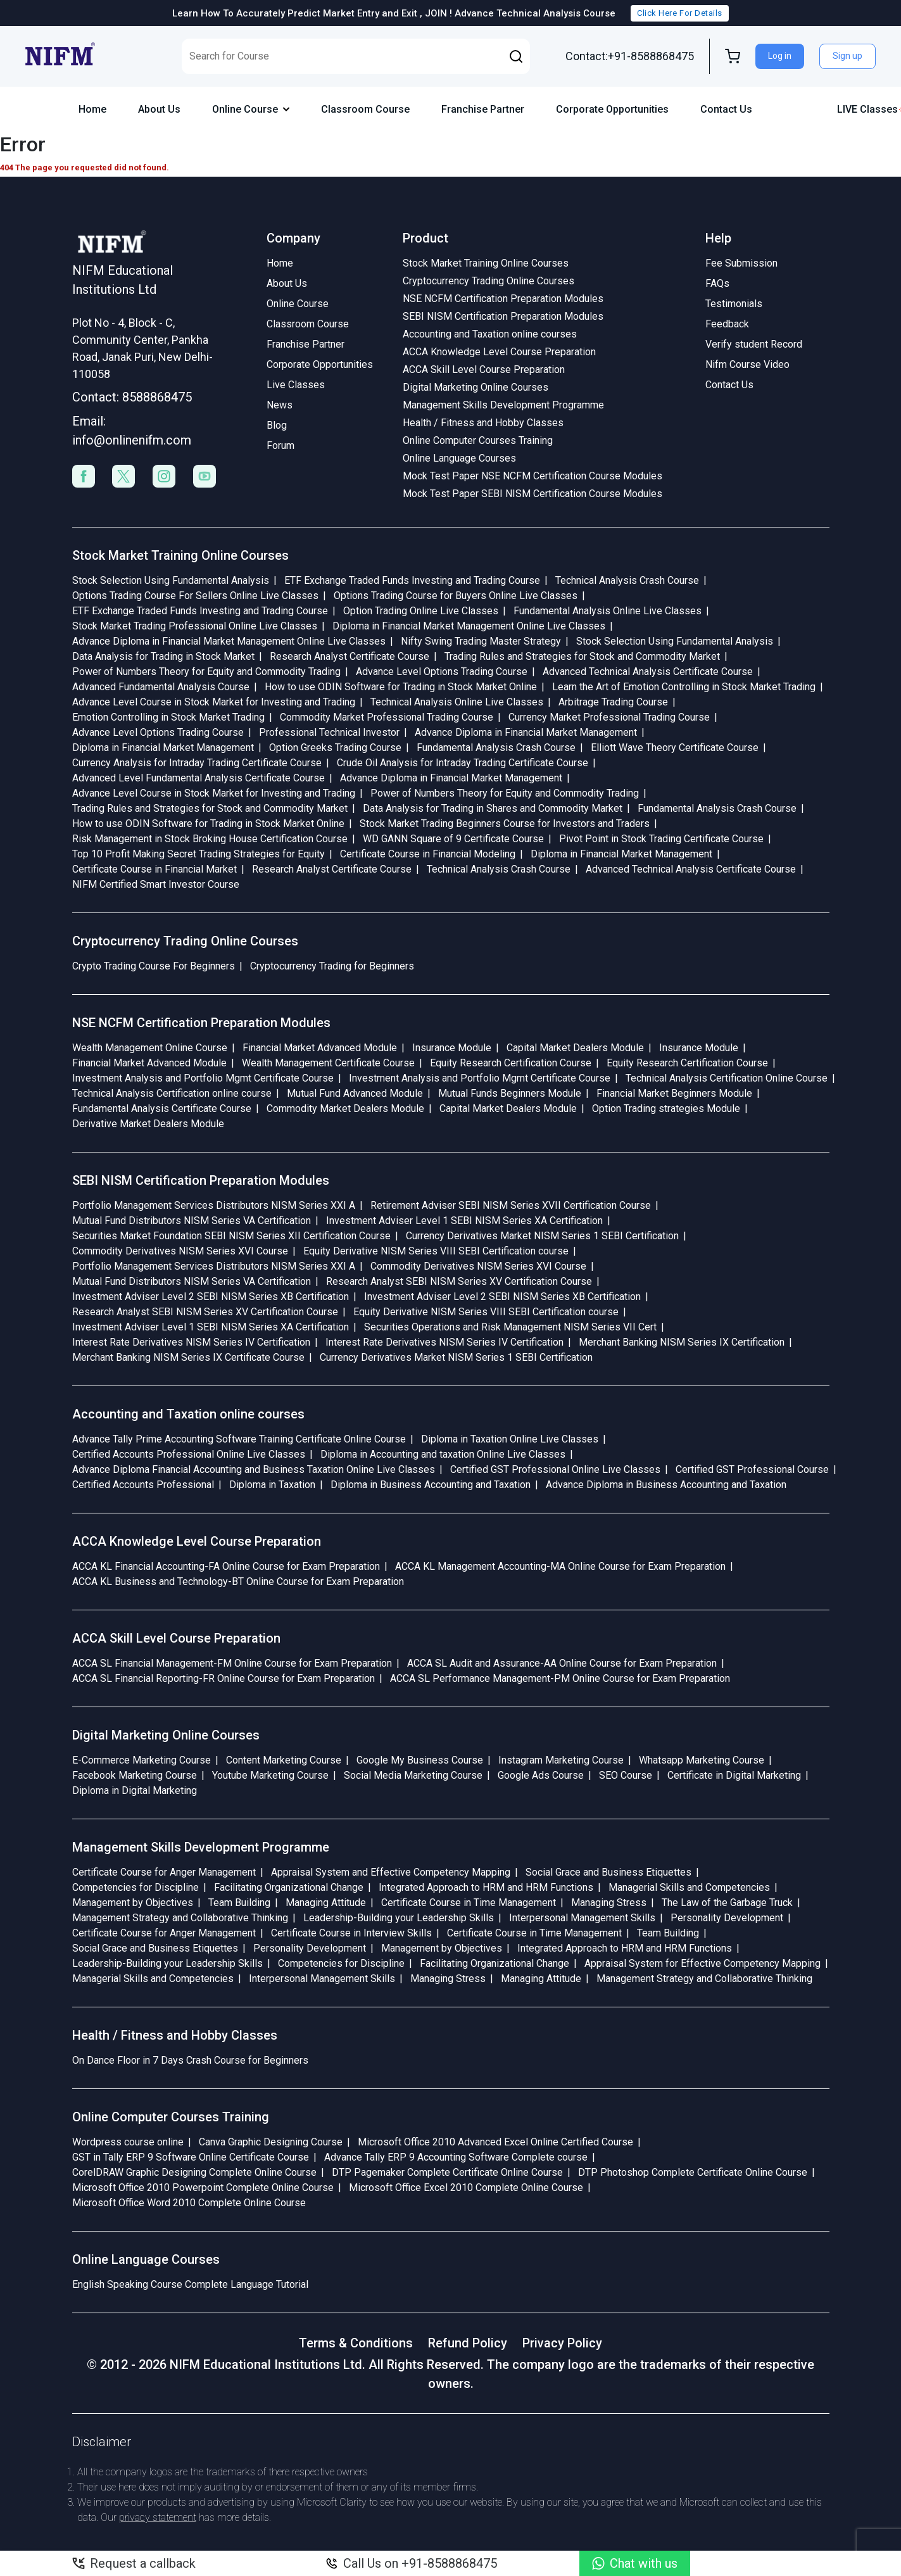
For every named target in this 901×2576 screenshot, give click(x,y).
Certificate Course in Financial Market (154, 869)
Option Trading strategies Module (666, 1108)
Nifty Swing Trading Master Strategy (481, 641)
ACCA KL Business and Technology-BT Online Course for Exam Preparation (238, 1581)
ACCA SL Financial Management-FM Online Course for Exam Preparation (232, 1663)
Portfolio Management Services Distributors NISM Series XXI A (213, 1205)
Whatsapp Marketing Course (701, 1760)
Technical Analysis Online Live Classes (456, 702)
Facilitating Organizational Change (288, 1887)
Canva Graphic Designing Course (271, 2142)
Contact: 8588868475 (132, 397)
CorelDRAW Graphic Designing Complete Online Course (194, 2172)
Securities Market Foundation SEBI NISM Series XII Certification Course (231, 1236)
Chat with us (634, 2563)
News (280, 405)
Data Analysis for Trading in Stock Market (163, 656)
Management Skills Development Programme (503, 405)
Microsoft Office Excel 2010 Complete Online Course (466, 2187)
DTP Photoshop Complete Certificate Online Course (692, 2172)
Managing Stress (608, 1903)
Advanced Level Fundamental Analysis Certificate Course (198, 778)
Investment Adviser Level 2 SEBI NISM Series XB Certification (210, 1297)
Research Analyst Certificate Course (349, 656)
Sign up (847, 56)
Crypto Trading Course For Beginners (153, 966)
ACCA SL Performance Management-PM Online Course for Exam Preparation (560, 1678)
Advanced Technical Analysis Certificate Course (648, 672)
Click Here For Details (679, 13)
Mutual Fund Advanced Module (355, 1093)
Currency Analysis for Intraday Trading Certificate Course (197, 763)
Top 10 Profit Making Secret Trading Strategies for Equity (198, 854)
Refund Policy (467, 2343)
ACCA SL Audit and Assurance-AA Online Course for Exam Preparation (562, 1663)
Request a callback (134, 2563)
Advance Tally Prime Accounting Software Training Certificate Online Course (239, 1439)
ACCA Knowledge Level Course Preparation (499, 352)
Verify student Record (753, 344)
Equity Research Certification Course (510, 1063)
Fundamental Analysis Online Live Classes (608, 611)
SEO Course (625, 1775)
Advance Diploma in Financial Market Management (526, 732)
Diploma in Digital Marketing (134, 1790)
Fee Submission (741, 263)
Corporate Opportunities (612, 109)
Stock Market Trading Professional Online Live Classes (194, 626)
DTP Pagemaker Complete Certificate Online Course (447, 2172)
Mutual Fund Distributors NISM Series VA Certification (191, 1221)
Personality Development (727, 1918)
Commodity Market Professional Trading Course (386, 717)
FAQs (717, 283)
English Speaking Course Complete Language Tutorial (190, 2284)
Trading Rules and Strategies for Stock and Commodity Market (582, 656)
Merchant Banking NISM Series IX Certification (681, 1342)
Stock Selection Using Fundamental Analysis (170, 580)
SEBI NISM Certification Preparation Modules (503, 316)
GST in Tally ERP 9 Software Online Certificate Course (190, 2157)
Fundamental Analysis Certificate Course (161, 1108)
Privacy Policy (562, 2343)
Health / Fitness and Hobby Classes (483, 423)
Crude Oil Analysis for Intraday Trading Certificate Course (462, 763)
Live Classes (296, 385)
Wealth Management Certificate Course (328, 1063)
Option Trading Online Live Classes (420, 611)
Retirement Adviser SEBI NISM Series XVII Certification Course (510, 1205)
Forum (280, 445)
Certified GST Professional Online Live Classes (555, 1469)
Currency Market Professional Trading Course (609, 717)
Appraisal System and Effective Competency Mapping (390, 1872)
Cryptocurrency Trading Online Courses (488, 281)
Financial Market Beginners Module (674, 1093)
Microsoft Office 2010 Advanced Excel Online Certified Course (495, 2142)
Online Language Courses (459, 458)
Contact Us (726, 109)
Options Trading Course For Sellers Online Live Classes (195, 596)
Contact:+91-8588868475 (629, 56)
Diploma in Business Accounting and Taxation (431, 1485)
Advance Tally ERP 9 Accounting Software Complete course (456, 2157)
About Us (159, 109)
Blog (277, 425)
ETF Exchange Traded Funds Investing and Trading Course (412, 580)
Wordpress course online (128, 2142)
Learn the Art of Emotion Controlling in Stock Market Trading (684, 687)
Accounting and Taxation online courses (490, 334)
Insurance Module (451, 1048)
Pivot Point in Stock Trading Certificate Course (661, 839)
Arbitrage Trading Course (613, 702)
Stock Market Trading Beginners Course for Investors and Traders (505, 824)
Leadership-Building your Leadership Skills (398, 1918)
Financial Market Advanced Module (320, 1048)
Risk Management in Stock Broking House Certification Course (210, 839)
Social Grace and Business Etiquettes (608, 1872)
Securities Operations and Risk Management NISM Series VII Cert (510, 1327)
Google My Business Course (419, 1760)
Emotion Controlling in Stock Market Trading (168, 717)
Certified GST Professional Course (752, 1469)
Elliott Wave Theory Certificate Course (675, 748)
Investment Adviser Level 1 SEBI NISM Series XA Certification (464, 1221)
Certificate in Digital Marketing (734, 1775)
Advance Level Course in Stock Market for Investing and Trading (213, 702)
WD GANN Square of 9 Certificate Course (453, 839)
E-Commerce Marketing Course (141, 1760)
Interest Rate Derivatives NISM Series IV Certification (191, 1342)
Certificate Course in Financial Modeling (427, 854)
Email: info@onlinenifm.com (131, 431)
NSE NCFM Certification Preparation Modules (503, 299)
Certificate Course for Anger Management (164, 1872)
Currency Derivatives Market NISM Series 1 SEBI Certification (542, 1236)
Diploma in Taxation (272, 1485)
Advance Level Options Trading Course (441, 672)
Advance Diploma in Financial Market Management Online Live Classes (229, 641)
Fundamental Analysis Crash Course (496, 748)
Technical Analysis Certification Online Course (727, 1078)
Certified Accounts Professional (143, 1485)
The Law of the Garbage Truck (727, 1903)
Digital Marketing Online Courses (475, 387)
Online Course (250, 109)
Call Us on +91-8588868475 (411, 2563)
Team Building (239, 1903)
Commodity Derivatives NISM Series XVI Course (180, 1251)
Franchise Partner (482, 109)
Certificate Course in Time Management (468, 1903)
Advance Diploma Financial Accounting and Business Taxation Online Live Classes (253, 1469)
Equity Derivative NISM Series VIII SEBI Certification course (436, 1251)
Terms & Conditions (356, 2343)
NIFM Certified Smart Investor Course (155, 884)
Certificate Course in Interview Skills (351, 1933)
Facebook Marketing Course (134, 1775)
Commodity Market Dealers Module (345, 1108)
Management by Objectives (132, 1903)
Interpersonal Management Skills (582, 1918)
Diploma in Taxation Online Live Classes (509, 1439)
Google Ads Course (541, 1775)
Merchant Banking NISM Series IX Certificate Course (188, 1357)
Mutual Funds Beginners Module (509, 1093)
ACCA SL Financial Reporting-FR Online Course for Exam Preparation (223, 1678)
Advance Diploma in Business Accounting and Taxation (666, 1485)
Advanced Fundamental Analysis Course (160, 687)
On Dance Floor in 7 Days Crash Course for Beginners (190, 2060)
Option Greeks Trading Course (335, 748)
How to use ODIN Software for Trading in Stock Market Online (401, 687)
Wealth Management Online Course (149, 1048)
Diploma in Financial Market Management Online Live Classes (468, 626)
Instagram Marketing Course (561, 1760)
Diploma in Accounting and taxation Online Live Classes (442, 1454)
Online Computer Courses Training (478, 440)
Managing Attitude (326, 1903)
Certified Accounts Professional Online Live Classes (188, 1454)
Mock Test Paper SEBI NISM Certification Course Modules (532, 494)
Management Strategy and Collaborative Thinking (180, 1918)
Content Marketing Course (283, 1760)
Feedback (727, 324)
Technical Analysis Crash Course (627, 580)
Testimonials (733, 304)
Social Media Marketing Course (413, 1775)
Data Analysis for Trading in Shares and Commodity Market (492, 808)
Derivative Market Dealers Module (148, 1124)
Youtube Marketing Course (270, 1775)
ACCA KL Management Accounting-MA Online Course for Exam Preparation (560, 1566)
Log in (779, 56)
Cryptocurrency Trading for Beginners (332, 966)
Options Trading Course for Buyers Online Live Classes (455, 596)
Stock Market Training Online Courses (486, 263)
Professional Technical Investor (329, 732)
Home (92, 109)
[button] (516, 56)
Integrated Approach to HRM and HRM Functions (486, 1887)
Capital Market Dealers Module (575, 1048)
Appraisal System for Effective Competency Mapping (702, 1963)
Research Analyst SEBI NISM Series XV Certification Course (459, 1281)
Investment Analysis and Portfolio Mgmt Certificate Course (203, 1078)
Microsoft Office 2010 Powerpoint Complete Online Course (203, 2187)
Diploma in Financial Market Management (163, 748)
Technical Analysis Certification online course (172, 1093)
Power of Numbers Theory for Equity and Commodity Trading (206, 672)
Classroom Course (365, 109)
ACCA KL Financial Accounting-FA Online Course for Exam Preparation (226, 1566)
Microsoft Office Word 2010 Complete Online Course (189, 2203)
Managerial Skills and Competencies (689, 1887)
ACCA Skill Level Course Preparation (484, 369)
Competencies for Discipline (135, 1887)
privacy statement (157, 2517)
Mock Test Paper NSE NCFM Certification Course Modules (532, 476)
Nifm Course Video (747, 364)
